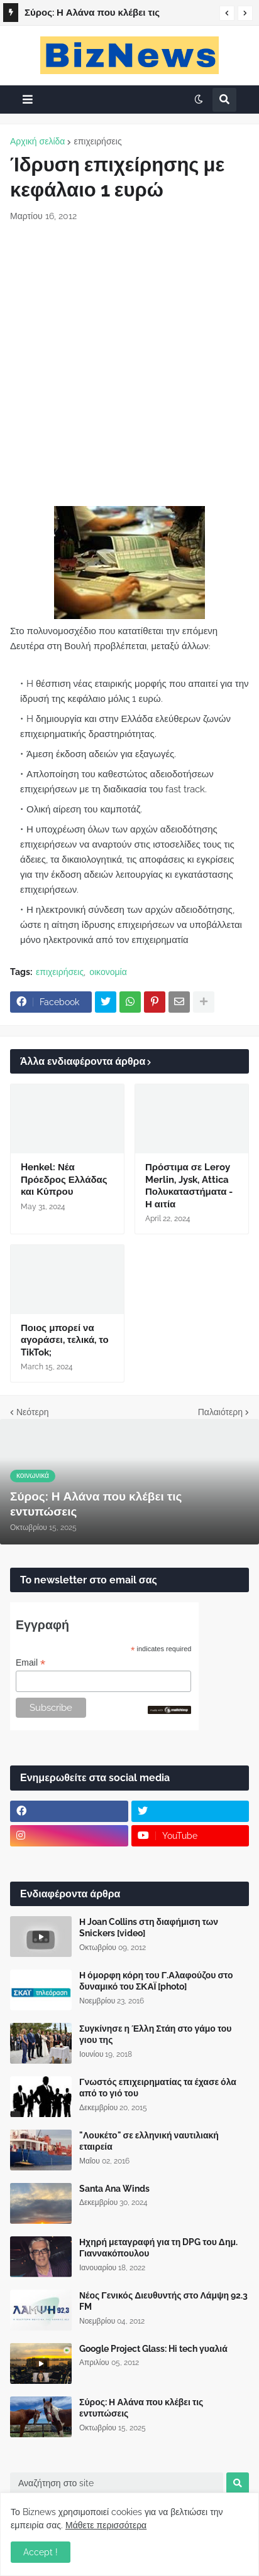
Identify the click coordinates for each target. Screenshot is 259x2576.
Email (30, 1663)
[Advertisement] (129, 364)
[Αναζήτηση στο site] (116, 2483)
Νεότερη (32, 1412)
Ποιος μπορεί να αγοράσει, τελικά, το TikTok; (65, 1340)
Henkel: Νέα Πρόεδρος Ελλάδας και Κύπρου (64, 1179)
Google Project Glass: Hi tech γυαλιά (153, 2349)
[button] (226, 13)
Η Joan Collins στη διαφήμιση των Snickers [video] (148, 1927)
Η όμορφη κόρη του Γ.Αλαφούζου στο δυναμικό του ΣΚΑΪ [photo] (156, 1980)
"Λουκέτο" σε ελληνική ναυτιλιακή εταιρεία (149, 2141)
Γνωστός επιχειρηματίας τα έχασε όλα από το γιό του (157, 2087)
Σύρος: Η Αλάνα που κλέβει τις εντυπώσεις (92, 14)
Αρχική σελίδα (37, 141)
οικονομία (108, 972)
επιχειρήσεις (97, 141)
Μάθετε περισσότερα (105, 2525)
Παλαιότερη (220, 1412)
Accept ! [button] (40, 2552)
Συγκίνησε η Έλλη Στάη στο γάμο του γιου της (155, 2034)
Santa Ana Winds (114, 2189)
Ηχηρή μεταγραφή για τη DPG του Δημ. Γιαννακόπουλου (158, 2247)
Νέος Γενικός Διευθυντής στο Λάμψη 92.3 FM (163, 2301)
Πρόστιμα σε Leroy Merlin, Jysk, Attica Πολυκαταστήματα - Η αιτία (189, 1185)
